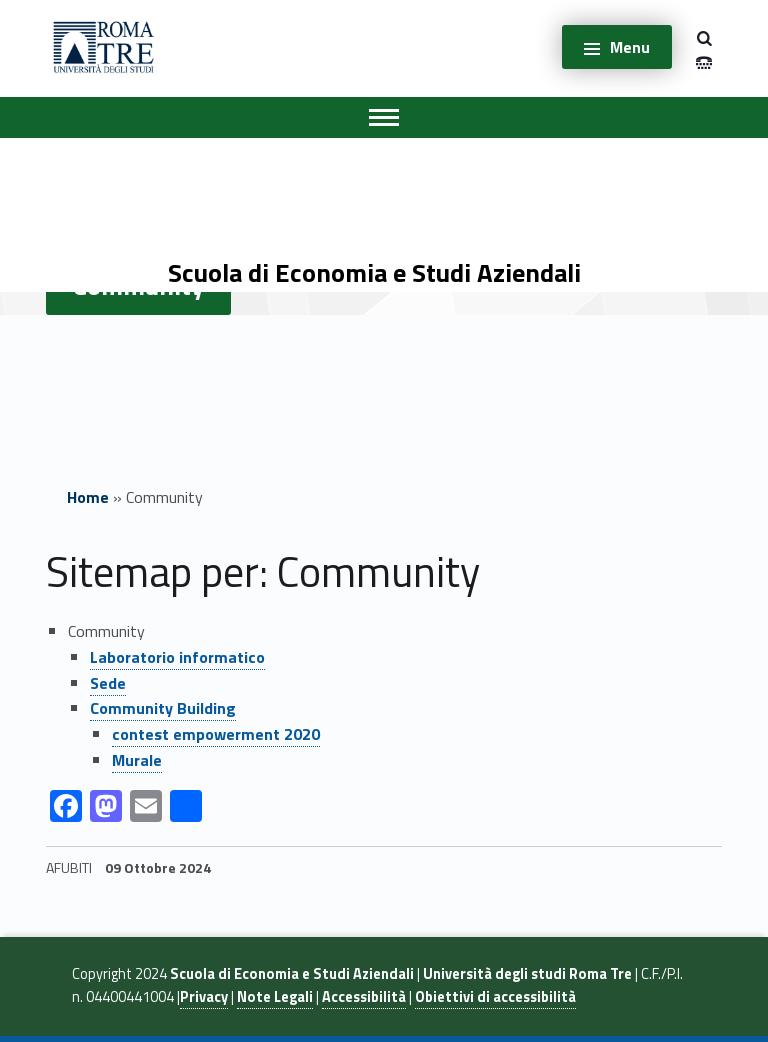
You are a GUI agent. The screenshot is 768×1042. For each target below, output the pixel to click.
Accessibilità (364, 997)
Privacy (204, 997)
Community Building (163, 708)
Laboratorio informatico (177, 657)
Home (88, 497)
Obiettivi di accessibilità (495, 997)
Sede (108, 683)
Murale (137, 760)
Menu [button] (630, 47)
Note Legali (275, 997)
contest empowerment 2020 (216, 734)
